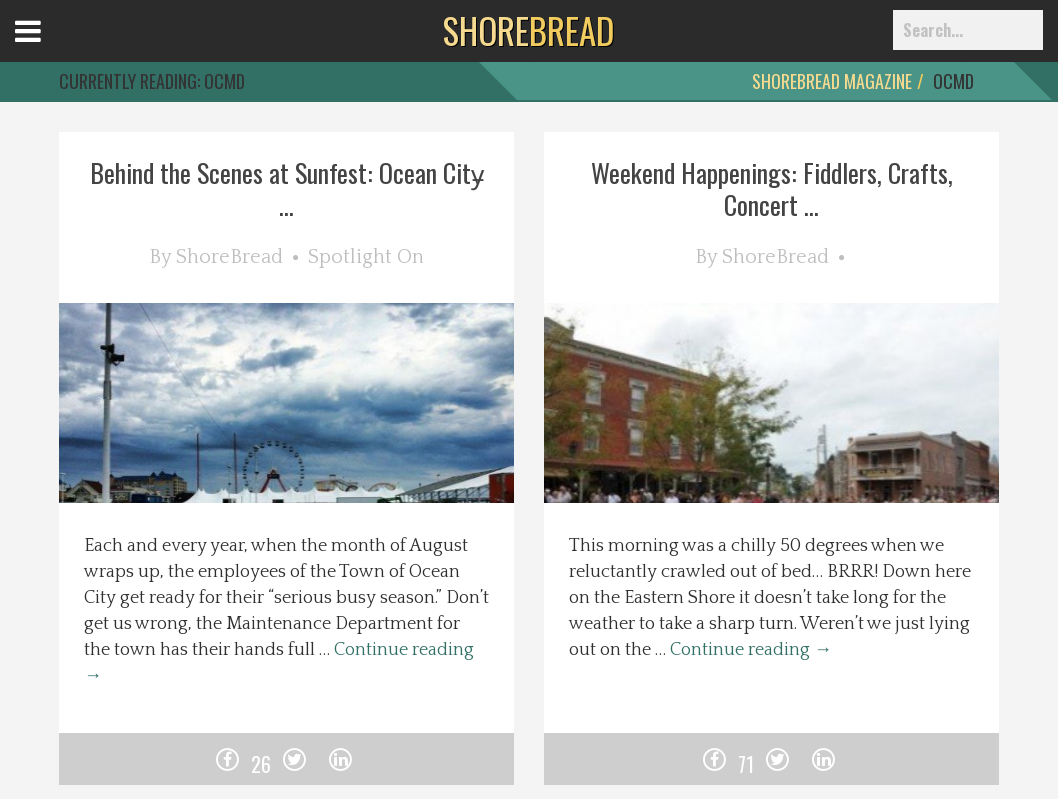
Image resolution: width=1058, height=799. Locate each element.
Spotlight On (366, 257)
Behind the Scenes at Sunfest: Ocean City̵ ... (287, 188)
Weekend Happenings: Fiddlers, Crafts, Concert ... (772, 188)
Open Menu (52, 49)
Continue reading (751, 650)
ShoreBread (229, 257)
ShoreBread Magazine (832, 81)
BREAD (528, 30)
